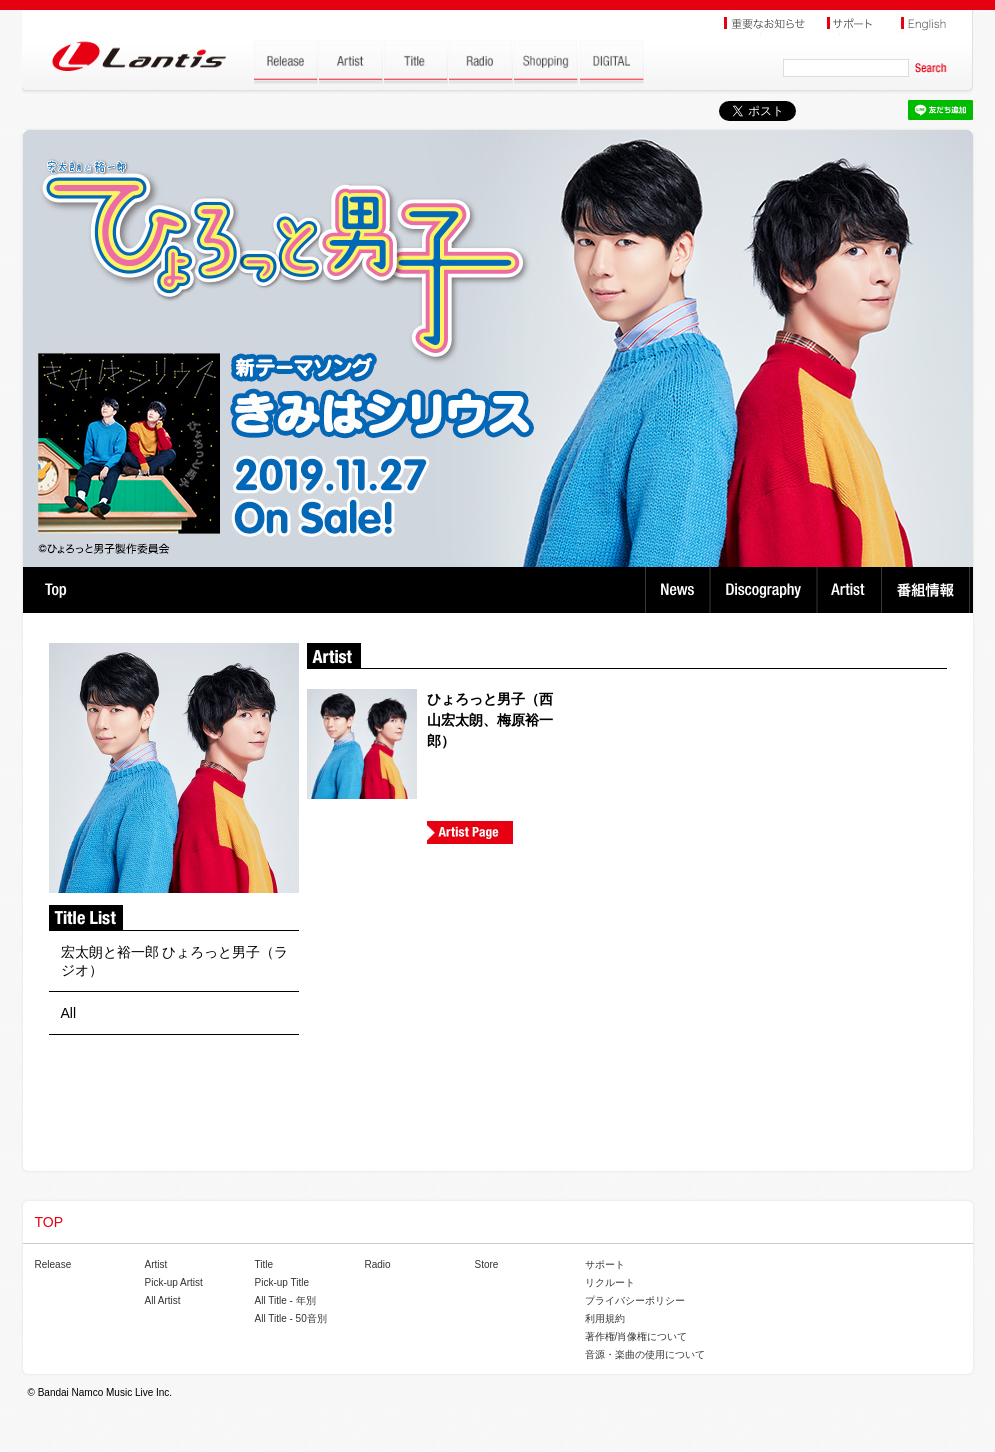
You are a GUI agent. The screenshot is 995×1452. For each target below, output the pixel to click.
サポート (605, 1264)
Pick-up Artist (174, 1282)
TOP (55, 590)
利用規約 (605, 1318)
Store (487, 1264)
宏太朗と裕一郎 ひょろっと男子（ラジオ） (175, 961)
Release (53, 1264)
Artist (851, 590)
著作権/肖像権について (636, 1336)
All (69, 1013)
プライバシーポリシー (635, 1300)
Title (264, 1264)
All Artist (163, 1300)
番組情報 (928, 590)
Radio (378, 1264)
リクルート (610, 1282)
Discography (765, 590)
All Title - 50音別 (291, 1318)
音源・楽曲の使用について (645, 1354)
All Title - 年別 (285, 1300)
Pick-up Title (282, 1282)
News (677, 590)
